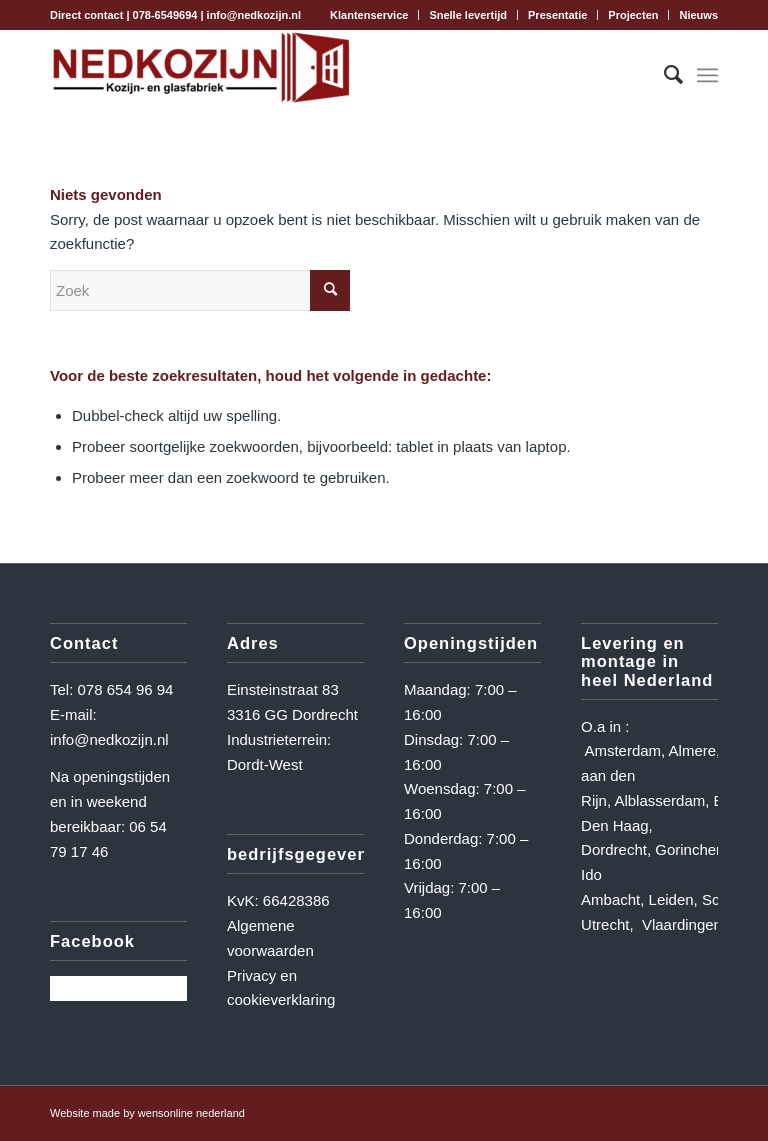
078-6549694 (165, 15)
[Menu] (707, 75)
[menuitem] (369, 15)
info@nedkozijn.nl (254, 15)
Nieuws (698, 15)
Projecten (633, 15)
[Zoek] (663, 75)
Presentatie (557, 15)
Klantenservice (369, 15)
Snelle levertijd (468, 15)
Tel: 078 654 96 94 (111, 689)
